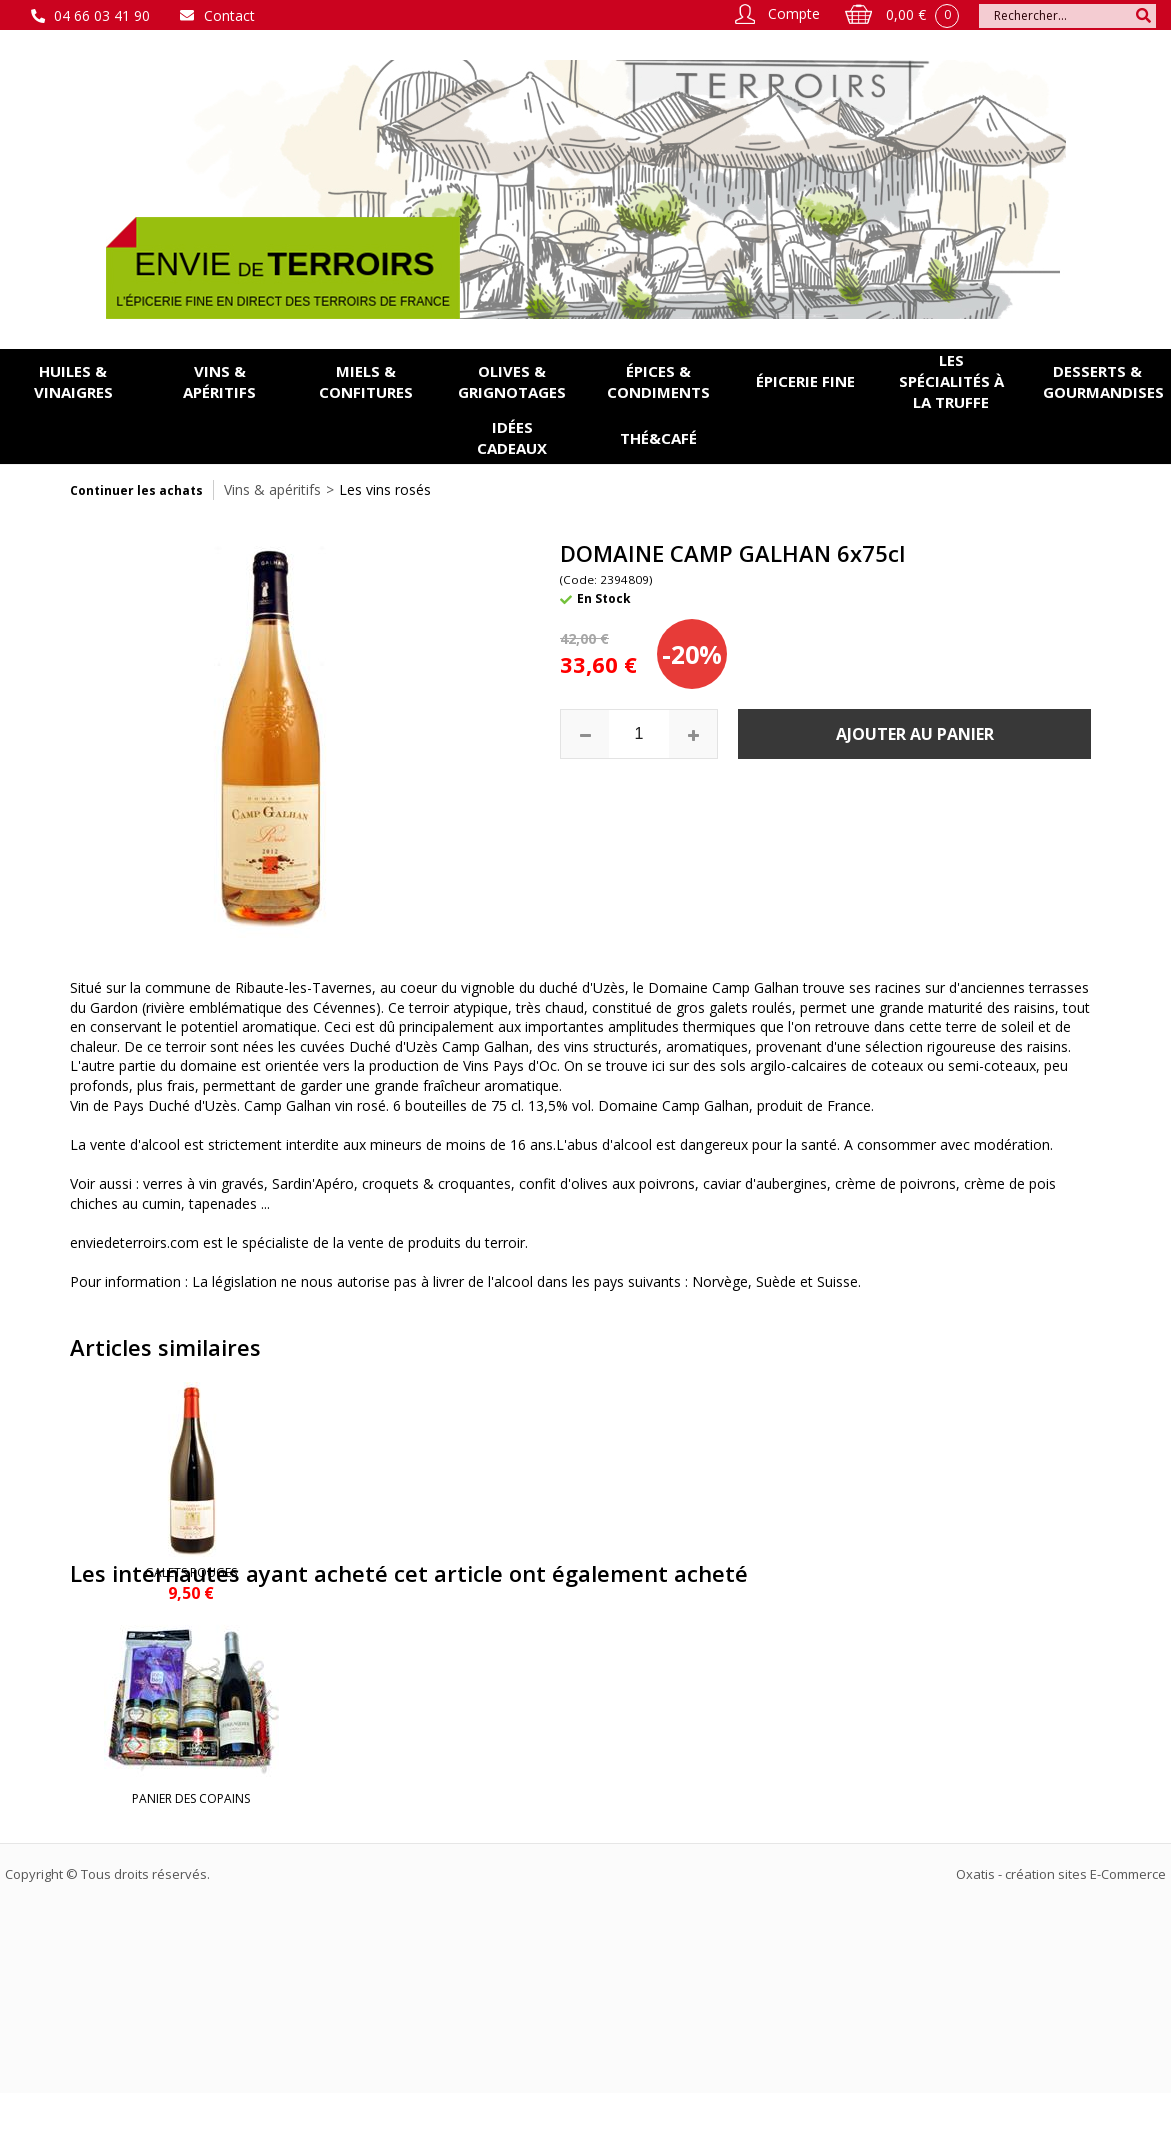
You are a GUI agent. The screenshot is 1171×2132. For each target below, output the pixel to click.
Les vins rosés (385, 489)
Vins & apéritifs (219, 381)
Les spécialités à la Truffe (951, 381)
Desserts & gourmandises (1103, 381)
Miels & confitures (366, 381)
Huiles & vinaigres (73, 381)
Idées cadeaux (512, 437)
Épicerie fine (805, 381)
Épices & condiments (658, 381)
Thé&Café (658, 438)
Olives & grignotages (512, 381)
